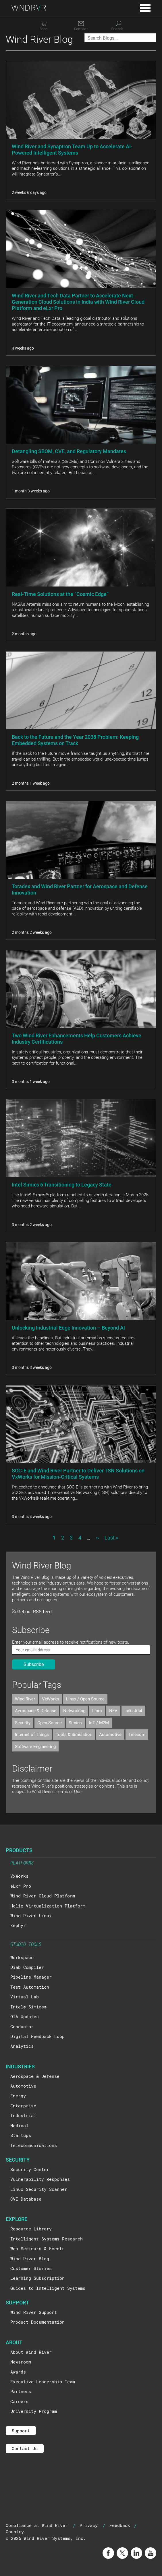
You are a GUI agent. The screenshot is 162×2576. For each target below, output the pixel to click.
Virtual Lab (24, 1997)
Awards (18, 2372)
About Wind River (31, 2352)
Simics (75, 1722)
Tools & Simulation (74, 1734)
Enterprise (23, 2106)
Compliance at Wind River (37, 2525)
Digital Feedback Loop (37, 2036)
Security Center (29, 2169)
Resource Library (31, 2229)
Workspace (22, 1957)
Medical (19, 2125)
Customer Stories (31, 2268)
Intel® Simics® (28, 2007)
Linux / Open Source (85, 1699)
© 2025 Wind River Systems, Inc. (46, 2538)
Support (21, 2430)
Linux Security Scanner (38, 2189)
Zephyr (18, 1925)
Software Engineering (35, 1746)
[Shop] (43, 25)
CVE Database (25, 2199)
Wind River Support (33, 2312)
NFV (113, 1710)
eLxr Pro (20, 1886)
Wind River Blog (29, 2258)
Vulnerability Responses (40, 2179)
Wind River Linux (31, 1915)
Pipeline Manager (31, 1977)
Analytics (22, 2046)
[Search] (118, 25)
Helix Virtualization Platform (47, 1906)
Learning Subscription (37, 2278)
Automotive (110, 1734)
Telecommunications (33, 2145)
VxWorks (50, 1699)
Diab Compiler (27, 1967)
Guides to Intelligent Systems (47, 2288)
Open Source (49, 1722)
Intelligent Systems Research (46, 2239)
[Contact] (81, 25)
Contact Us (25, 2448)
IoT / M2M (99, 1722)
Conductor (22, 2026)
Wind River (25, 1699)
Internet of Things (32, 1734)
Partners (20, 2391)
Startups (20, 2135)
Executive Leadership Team (42, 2381)
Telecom (136, 1734)
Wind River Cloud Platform (42, 1896)
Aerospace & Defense (35, 1710)
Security (22, 1722)
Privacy (89, 2525)
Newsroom (20, 2362)
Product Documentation (37, 2322)
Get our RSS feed (32, 1611)
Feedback (119, 2525)
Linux (97, 1710)
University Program (33, 2411)
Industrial (133, 1710)
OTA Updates (24, 2016)
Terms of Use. (69, 1791)
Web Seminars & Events (37, 2248)
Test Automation (29, 1987)
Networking (74, 1710)
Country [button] (15, 2531)
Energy (18, 2095)
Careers (19, 2401)
